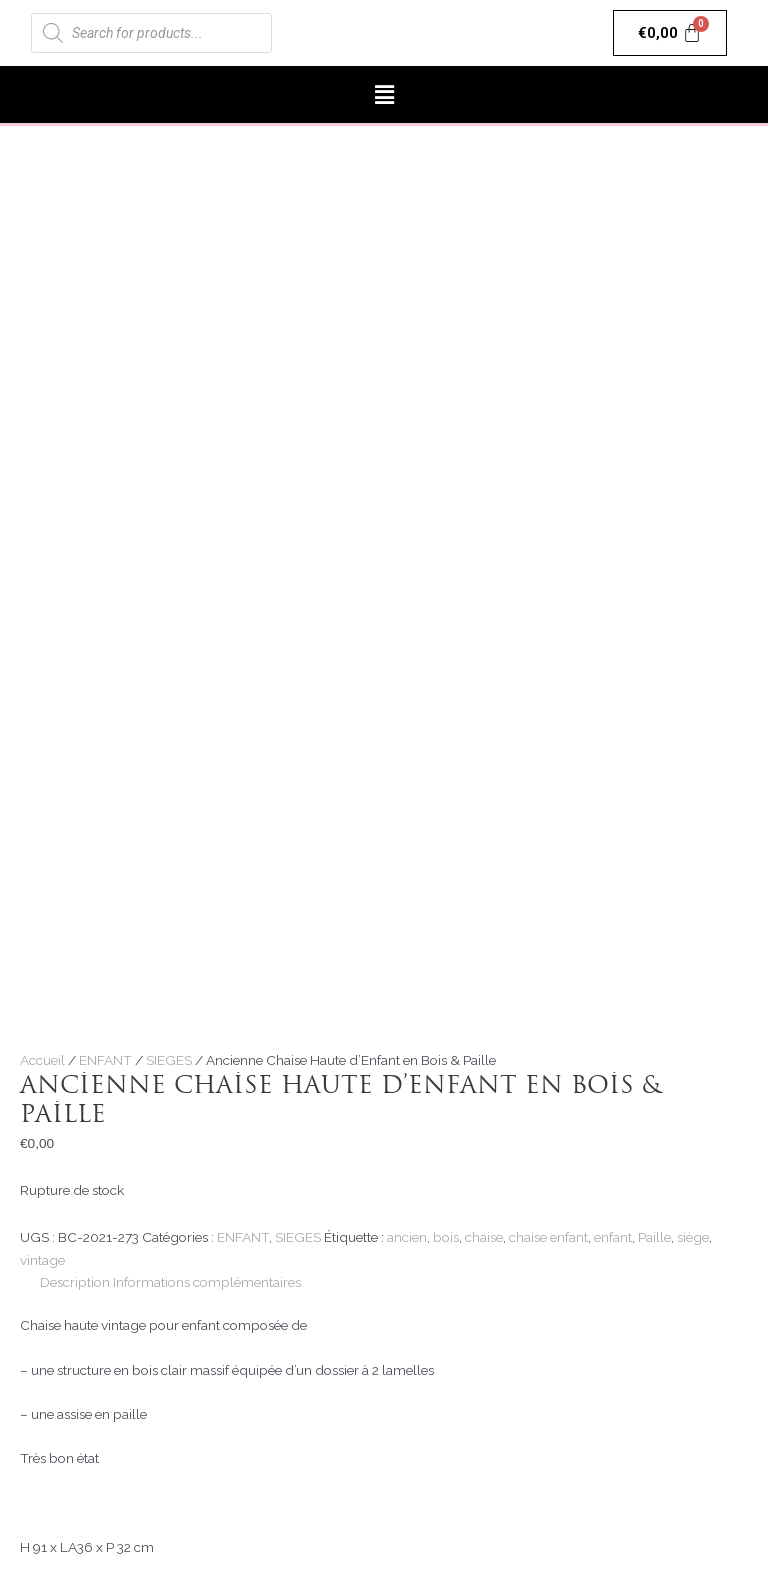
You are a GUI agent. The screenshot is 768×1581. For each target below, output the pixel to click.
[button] (384, 94)
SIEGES (169, 1060)
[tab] (75, 1282)
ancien (407, 1237)
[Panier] (670, 33)
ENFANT (105, 1060)
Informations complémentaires (207, 1282)
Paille (654, 1237)
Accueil (42, 1060)
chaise (484, 1237)
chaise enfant (548, 1237)
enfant (613, 1237)
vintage (42, 1260)
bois (446, 1237)
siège (693, 1237)
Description (75, 1282)
